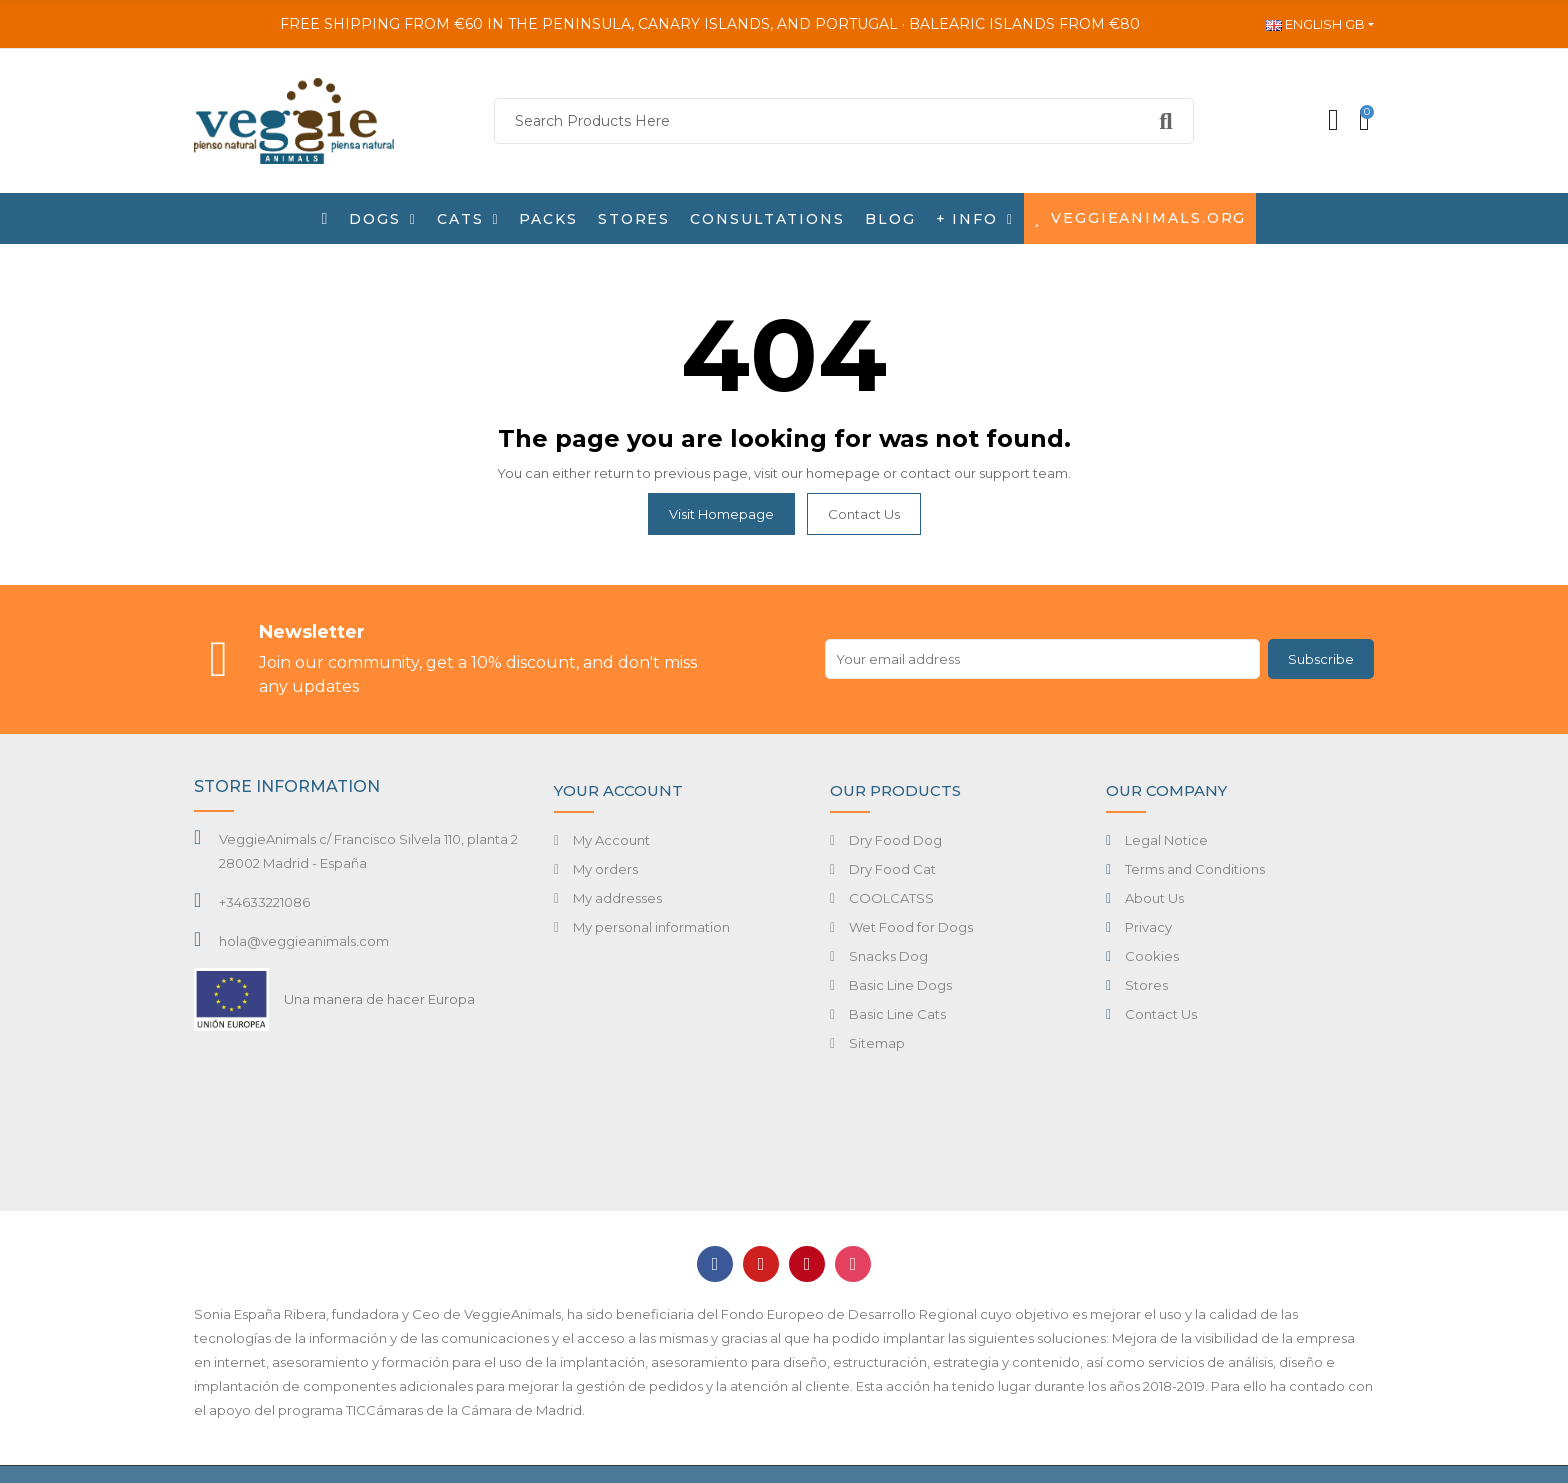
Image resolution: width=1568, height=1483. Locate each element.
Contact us (864, 514)
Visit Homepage (721, 514)
